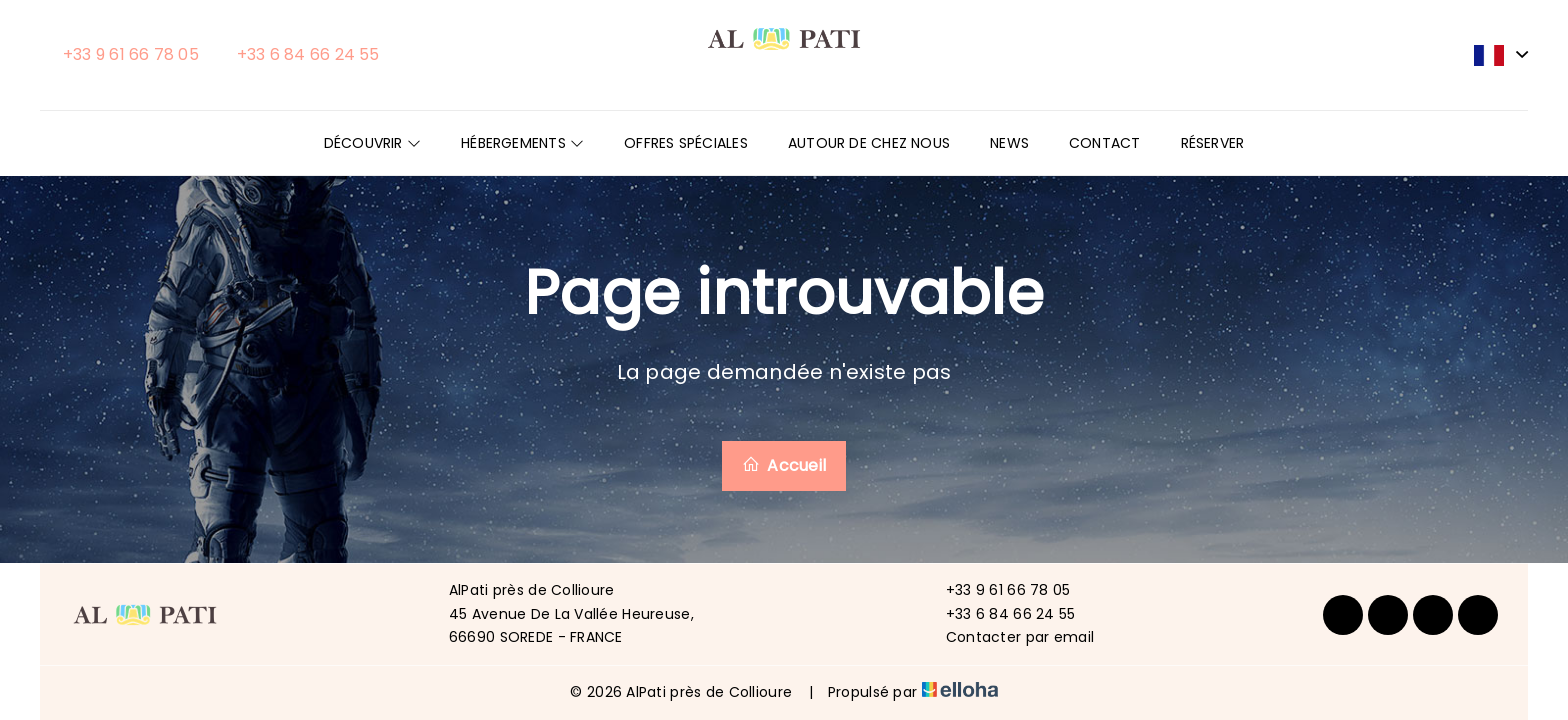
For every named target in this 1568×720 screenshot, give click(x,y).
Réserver (1213, 143)
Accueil (784, 465)
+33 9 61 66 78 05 (997, 590)
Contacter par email (1008, 637)
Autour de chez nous (869, 143)
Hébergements (522, 143)
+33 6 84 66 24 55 (999, 614)
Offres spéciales (686, 143)
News (1009, 143)
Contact (1105, 143)
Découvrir (372, 143)
